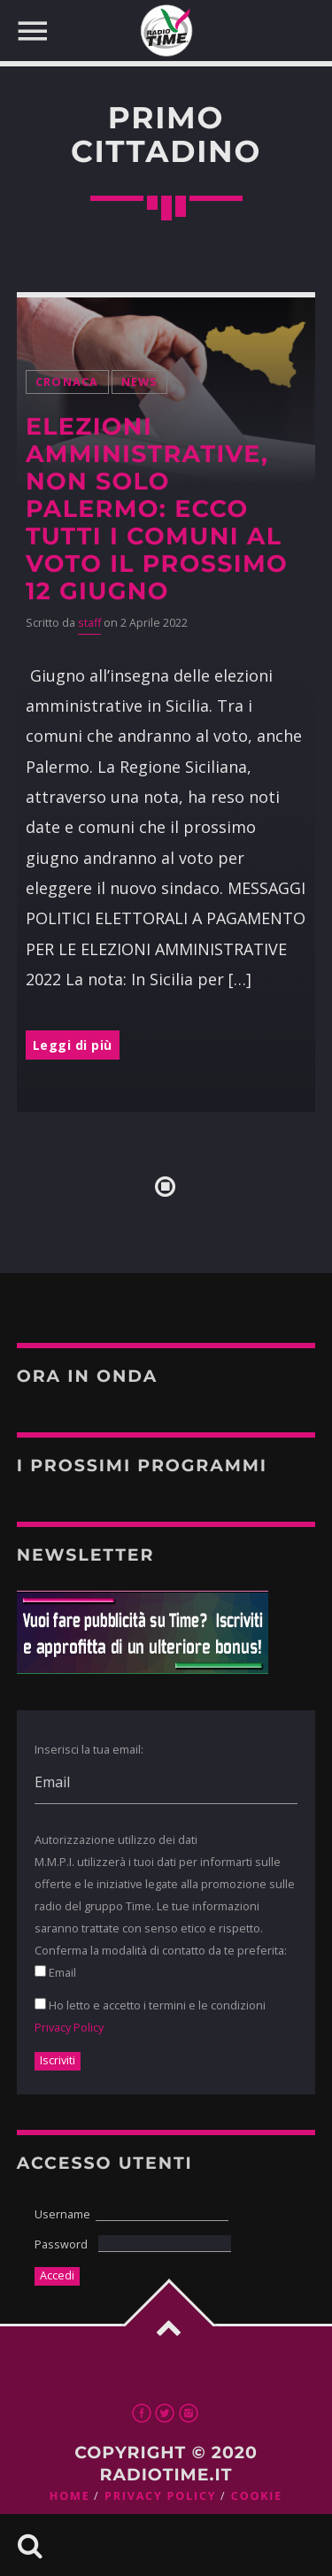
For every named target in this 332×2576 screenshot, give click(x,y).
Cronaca (67, 381)
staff (89, 622)
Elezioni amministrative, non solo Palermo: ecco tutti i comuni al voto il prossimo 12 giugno (157, 508)
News (139, 381)
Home (70, 2495)
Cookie (256, 2495)
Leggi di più (72, 1045)
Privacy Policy (69, 2027)
